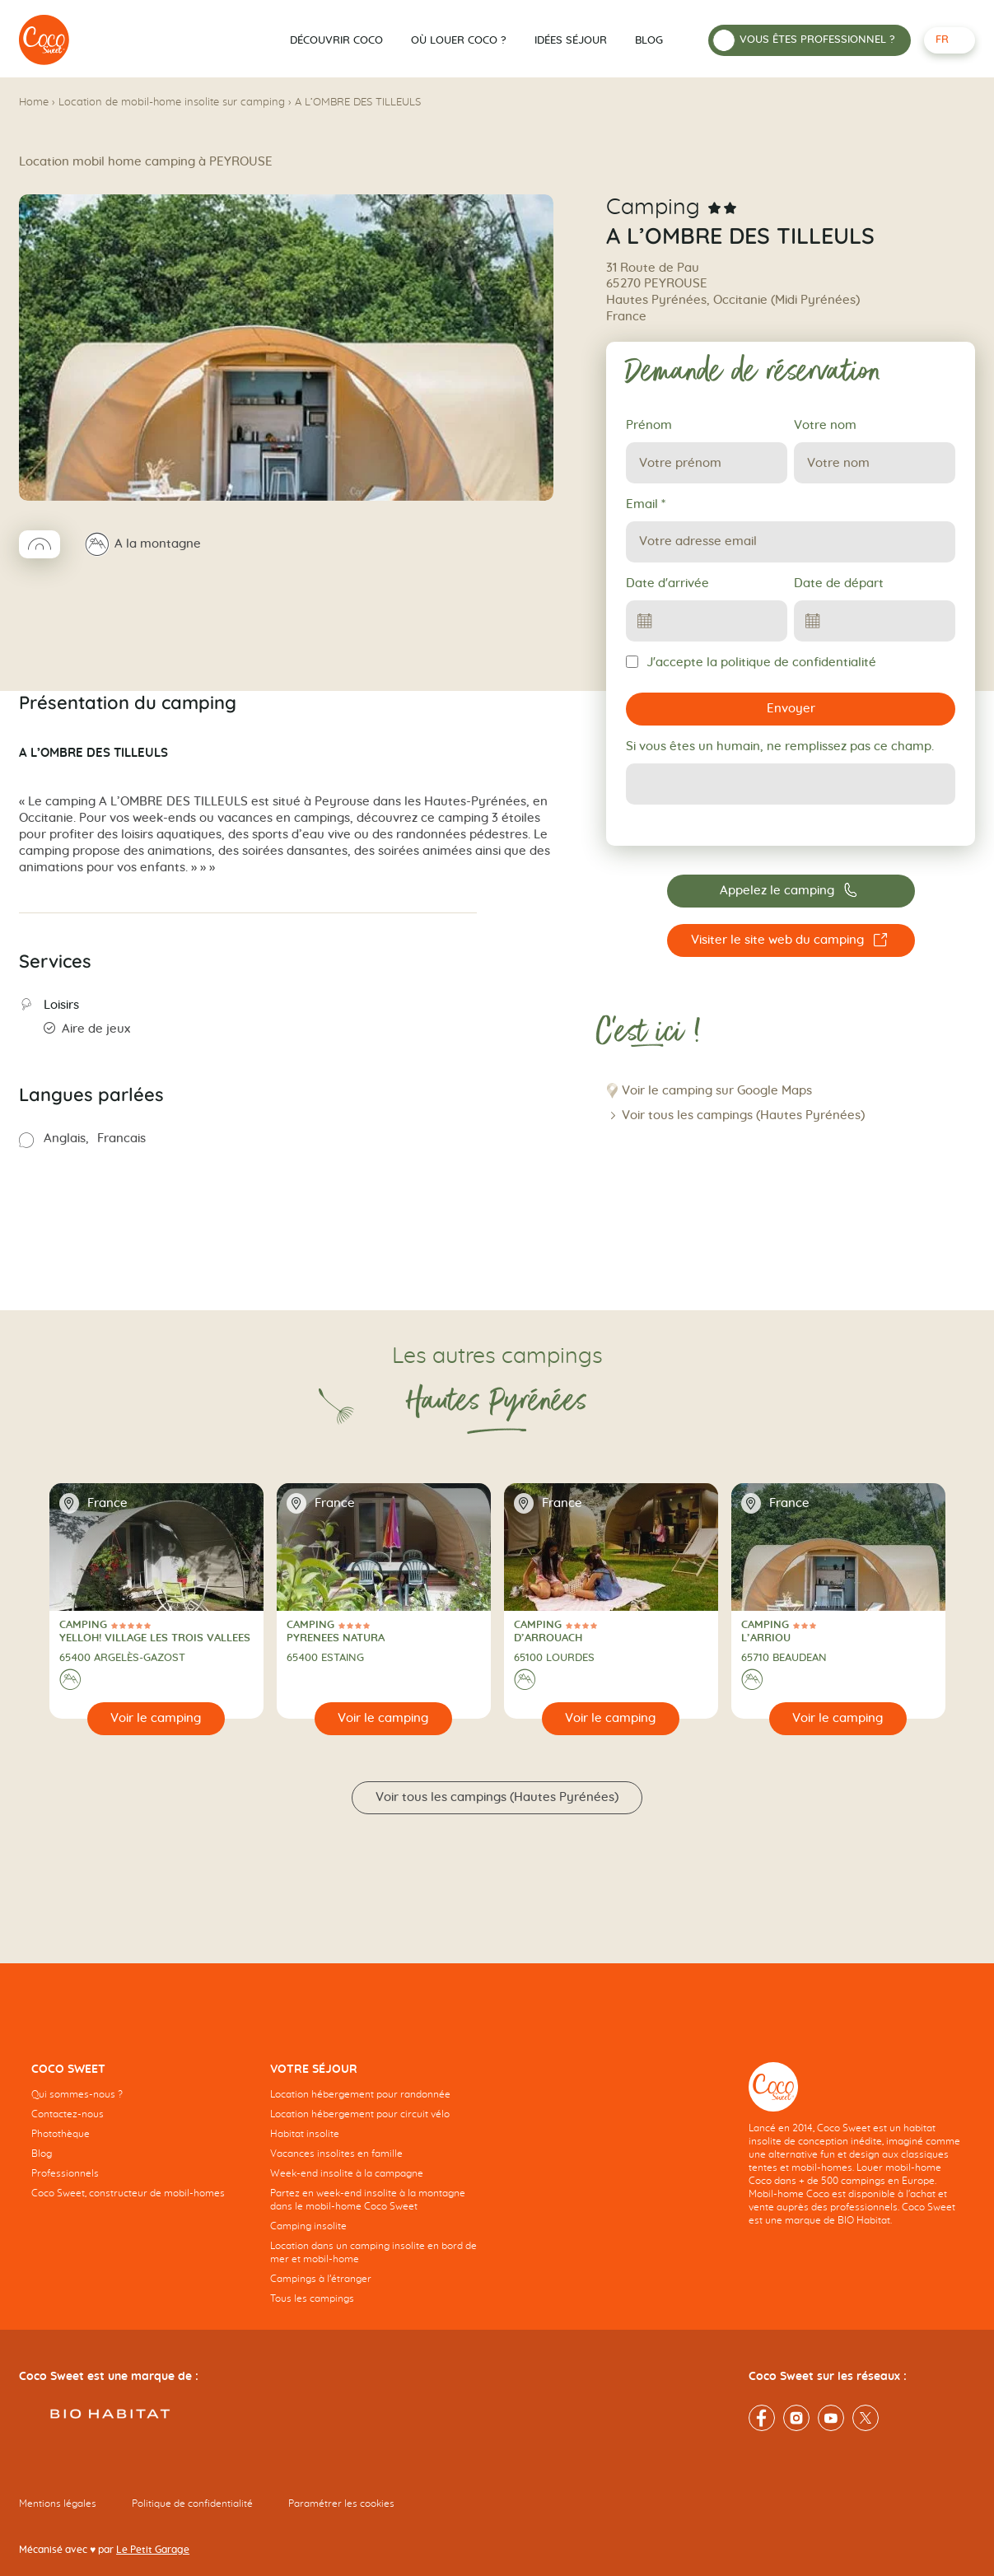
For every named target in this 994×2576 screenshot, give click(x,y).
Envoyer (791, 708)
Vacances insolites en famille (336, 2153)
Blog (649, 40)
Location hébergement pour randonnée (360, 2094)
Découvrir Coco (336, 40)
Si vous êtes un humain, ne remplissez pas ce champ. (780, 746)
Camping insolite (308, 2226)
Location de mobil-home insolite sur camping (171, 102)
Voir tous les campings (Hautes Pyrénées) (743, 1115)
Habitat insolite (304, 2134)
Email (645, 504)
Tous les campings (312, 2298)
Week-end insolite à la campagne (346, 2173)
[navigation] (138, 2144)
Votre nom (825, 425)
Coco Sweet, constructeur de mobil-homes (128, 2193)
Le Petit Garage (152, 2550)
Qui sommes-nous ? (77, 2094)
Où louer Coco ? (458, 40)
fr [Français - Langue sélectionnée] (942, 40)
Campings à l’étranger (320, 2279)
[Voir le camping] (156, 1718)
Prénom (649, 425)
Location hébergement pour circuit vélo (360, 2114)
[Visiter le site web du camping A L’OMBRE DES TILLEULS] (791, 940)
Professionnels (65, 2173)
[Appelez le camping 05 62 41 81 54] (791, 891)
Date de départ (839, 583)
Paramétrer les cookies (341, 2503)
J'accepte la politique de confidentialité (751, 662)
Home (34, 102)
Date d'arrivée (667, 583)
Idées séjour (570, 40)
